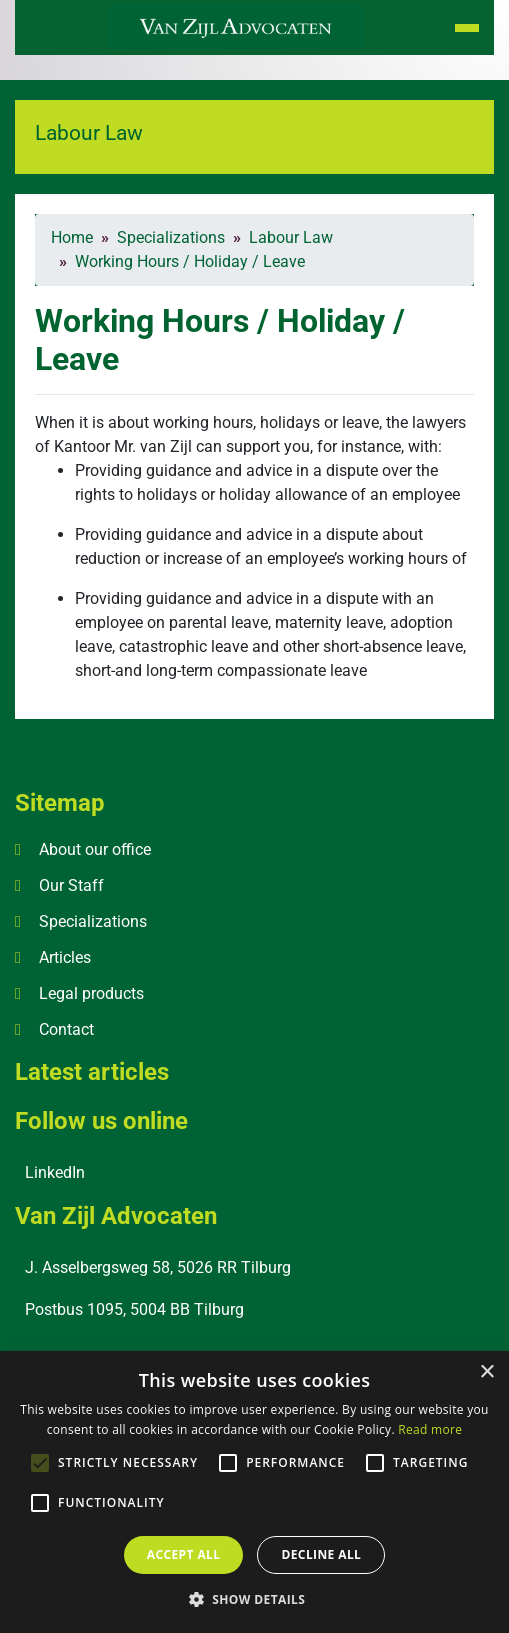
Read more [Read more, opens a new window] (430, 1429)
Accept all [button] (184, 1554)
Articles (65, 957)
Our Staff (71, 885)
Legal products (91, 993)
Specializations (93, 921)
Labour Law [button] (89, 132)
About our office (95, 849)
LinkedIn (55, 1172)
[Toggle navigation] (467, 28)
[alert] (254, 1492)
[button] (255, 1599)
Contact (66, 1029)
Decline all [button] (321, 1554)
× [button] (486, 1372)
